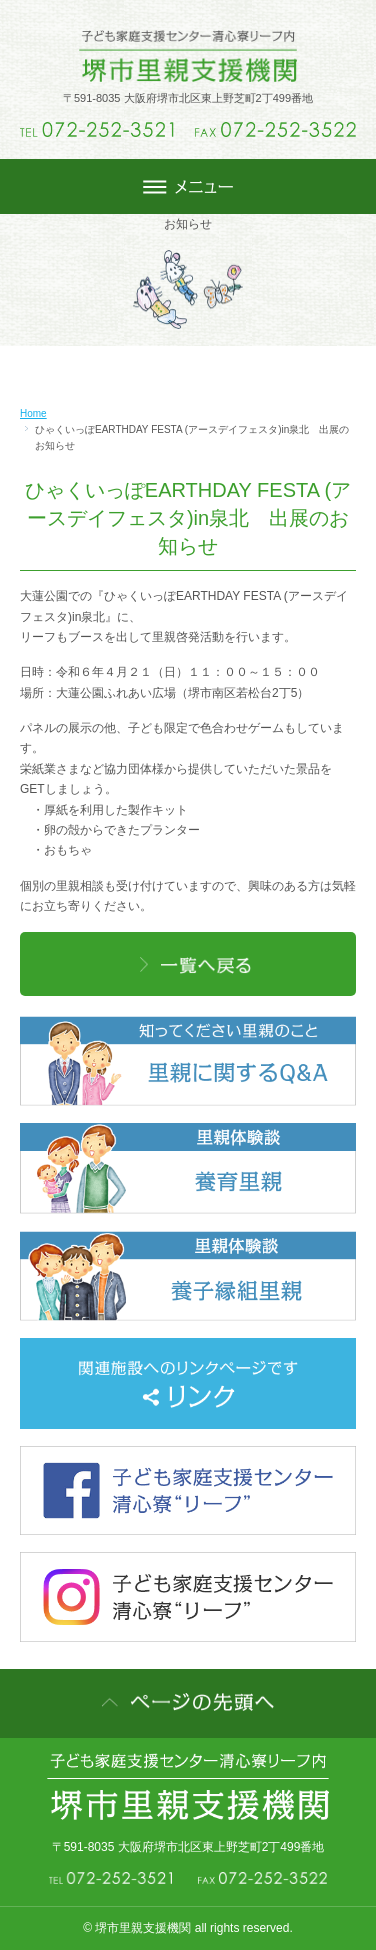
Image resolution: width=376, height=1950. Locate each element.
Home (33, 413)
